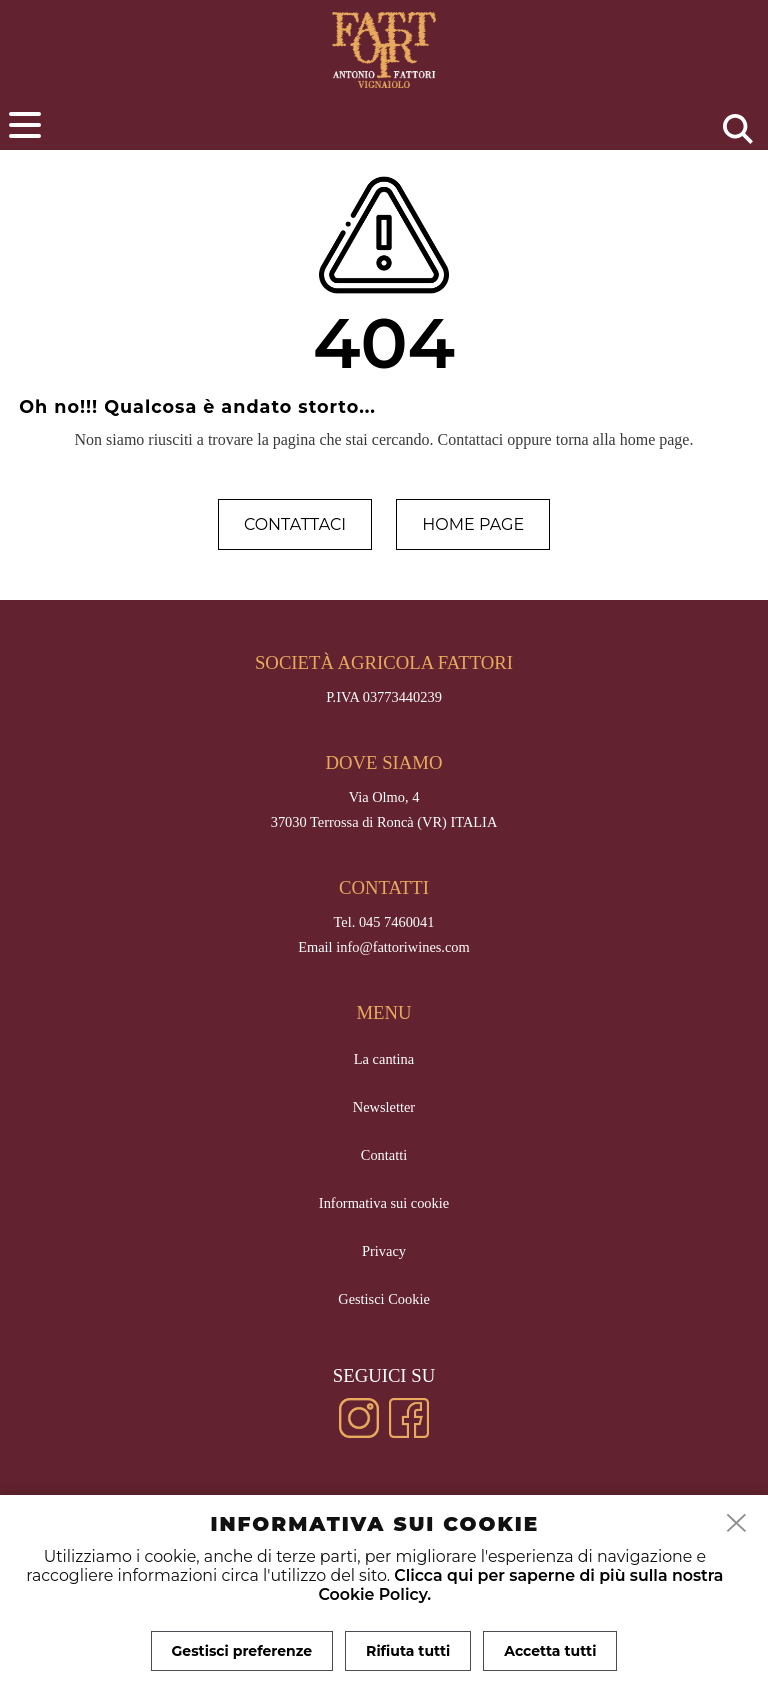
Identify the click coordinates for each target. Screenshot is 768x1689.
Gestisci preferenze (242, 1651)
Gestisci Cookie (384, 1299)
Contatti (384, 1155)
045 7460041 (397, 922)
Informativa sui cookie (384, 1203)
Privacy (384, 1251)
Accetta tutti (550, 1651)
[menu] (25, 125)
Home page (473, 524)
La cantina (384, 1059)
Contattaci (295, 524)
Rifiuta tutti (408, 1651)
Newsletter (384, 1107)
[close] (737, 1524)
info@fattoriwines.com (403, 947)
